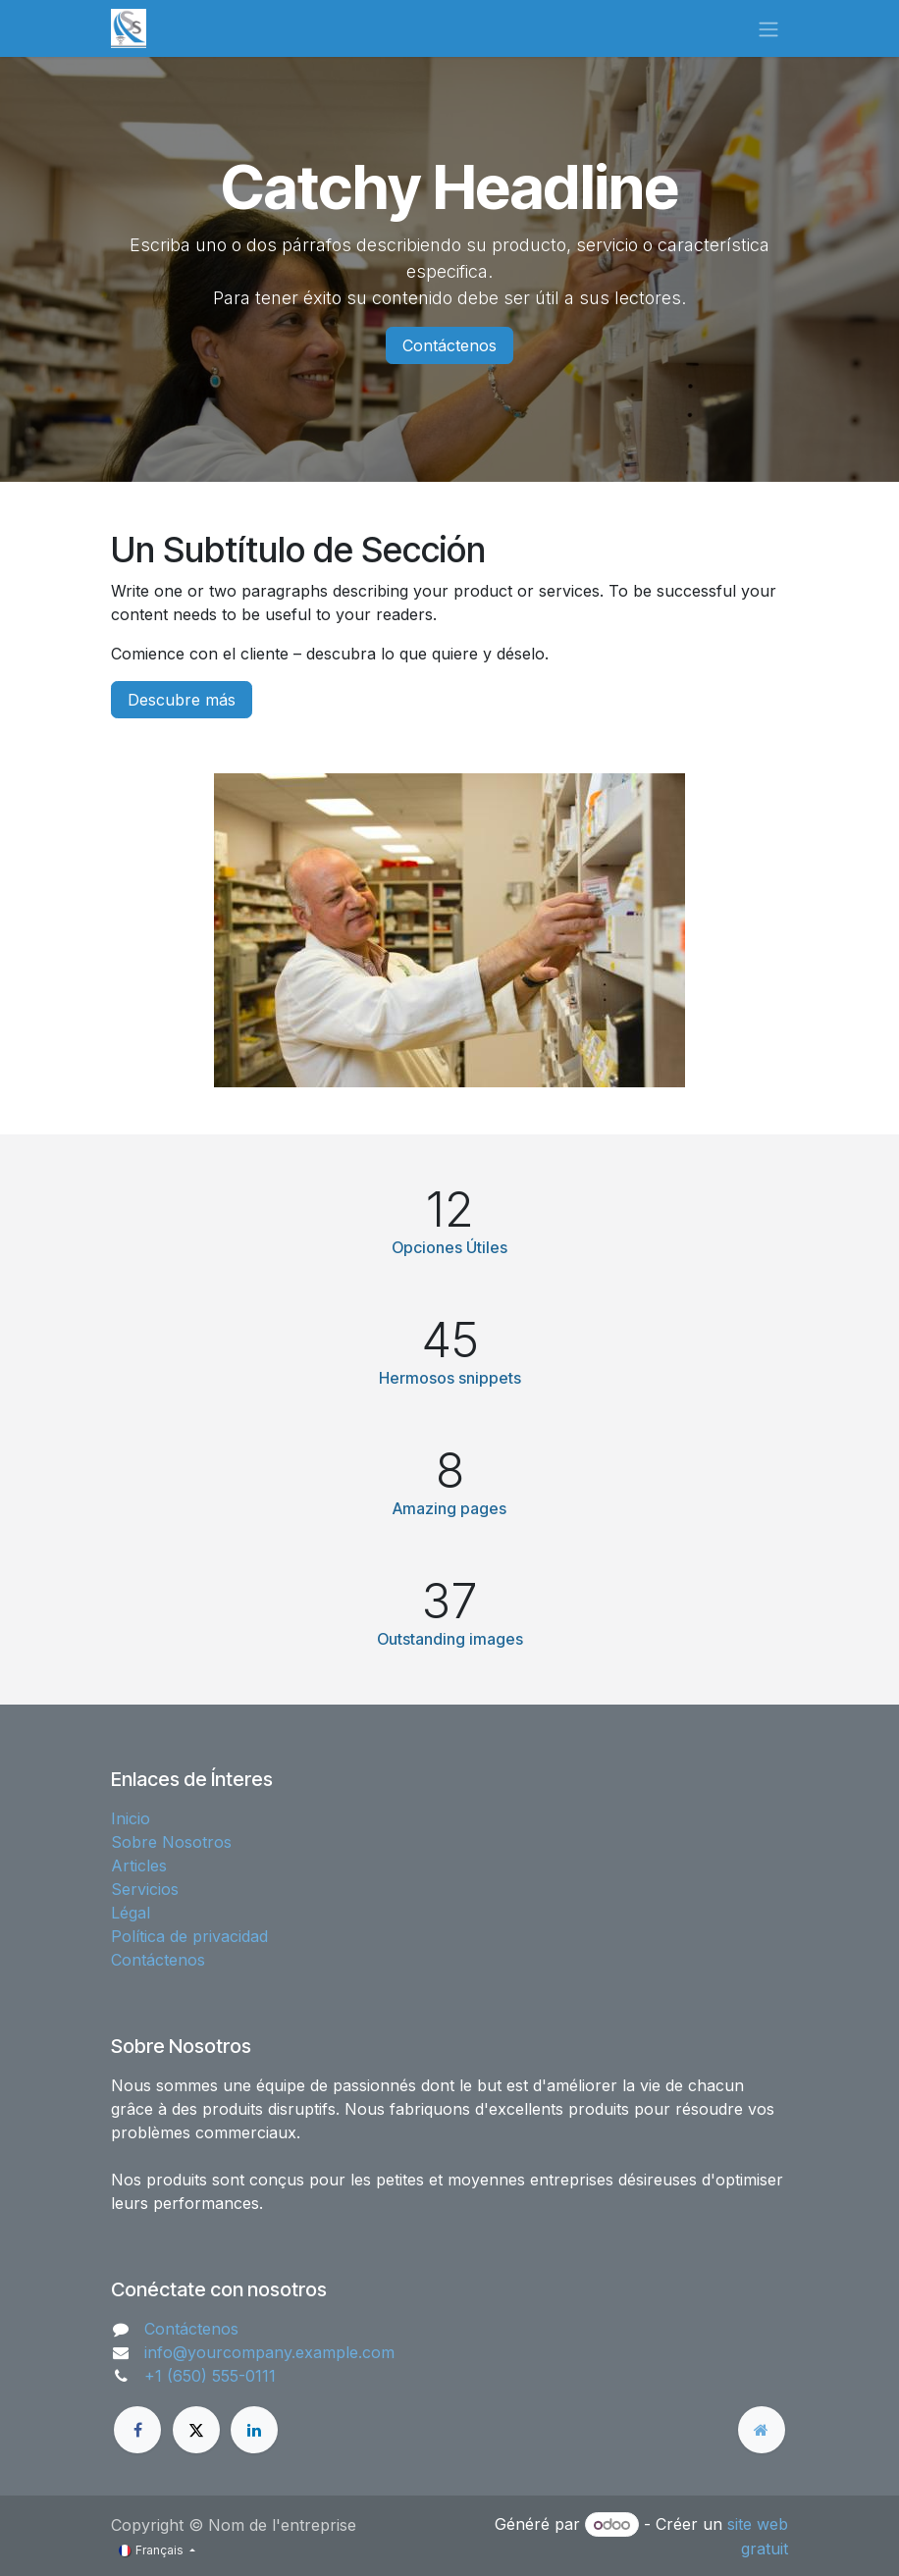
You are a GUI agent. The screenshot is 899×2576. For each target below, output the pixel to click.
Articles (139, 1865)
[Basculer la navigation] (768, 28)
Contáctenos (449, 345)
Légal (130, 1912)
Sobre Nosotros (171, 1842)
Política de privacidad (189, 1936)
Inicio (130, 1818)
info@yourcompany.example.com (269, 2352)
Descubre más (182, 700)
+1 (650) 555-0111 (210, 2376)
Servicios (145, 1889)
